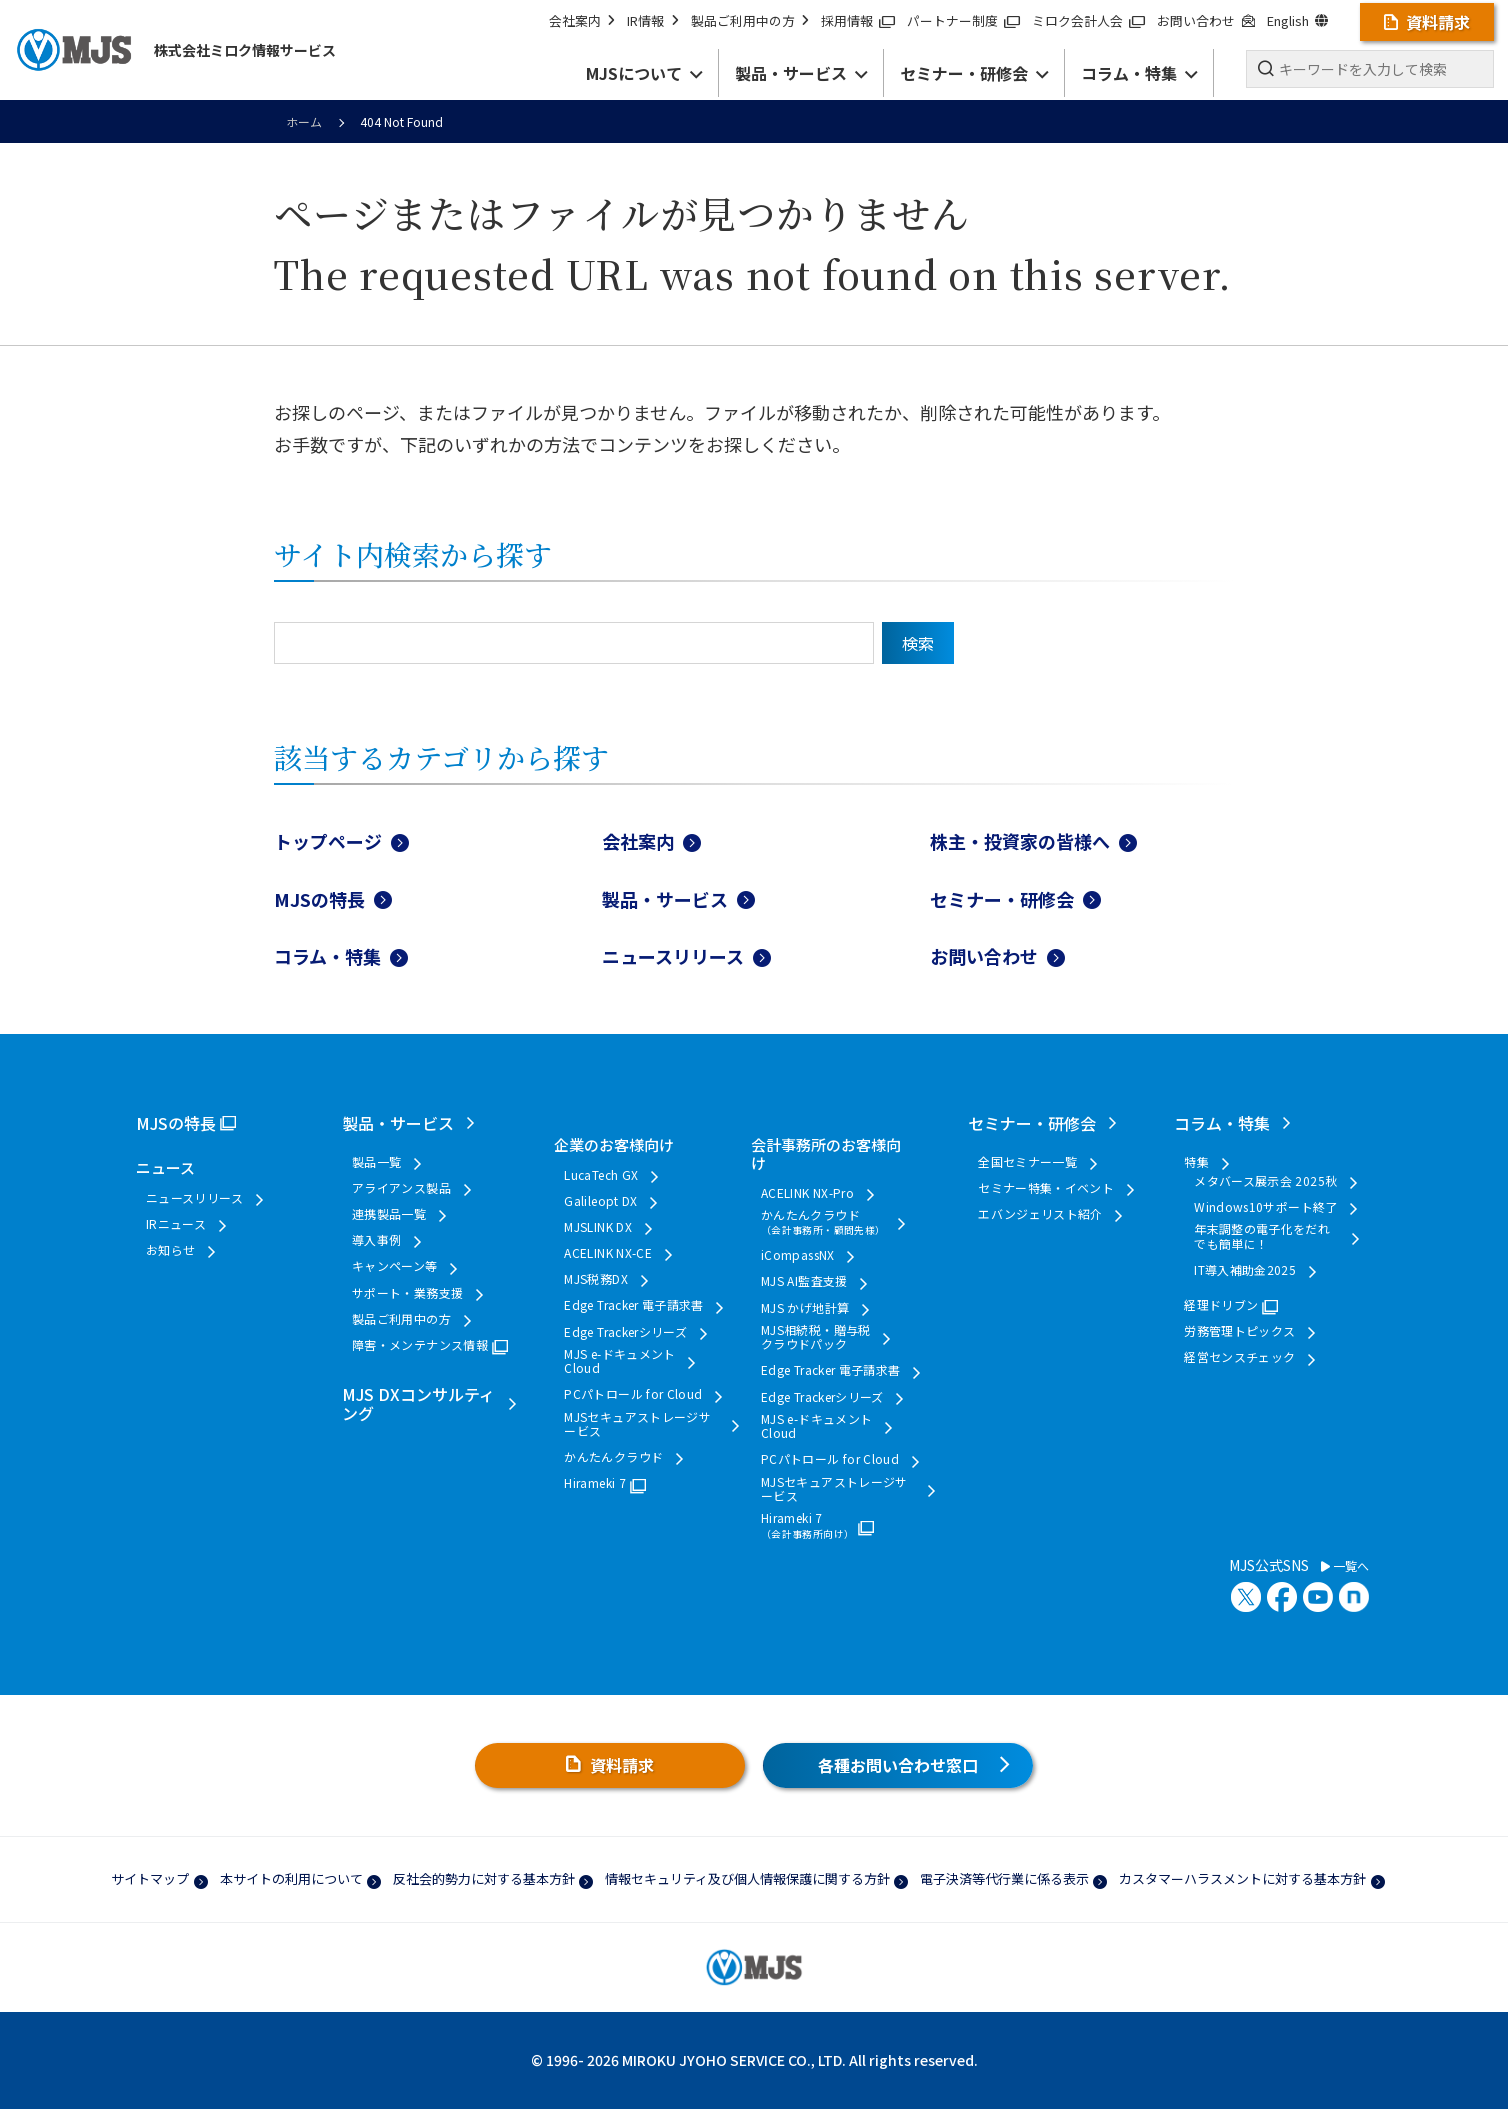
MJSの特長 (319, 899)
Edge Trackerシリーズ (625, 1332)
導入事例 (376, 1240)
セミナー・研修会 (1002, 899)
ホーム (304, 121)
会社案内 (582, 20)
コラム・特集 (327, 956)
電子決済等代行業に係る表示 (1004, 1878)
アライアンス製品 (401, 1188)
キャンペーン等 (395, 1266)
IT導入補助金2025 (1245, 1270)
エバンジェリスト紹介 (1040, 1214)
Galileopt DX (600, 1201)
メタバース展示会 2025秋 (1265, 1181)
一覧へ (1345, 1566)
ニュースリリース (673, 956)
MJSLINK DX (598, 1227)
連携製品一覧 (389, 1214)
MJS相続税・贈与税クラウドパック (816, 1337)
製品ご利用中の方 (750, 20)
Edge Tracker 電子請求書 (633, 1305)
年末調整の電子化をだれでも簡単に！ (1262, 1236)
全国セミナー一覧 (1027, 1162)
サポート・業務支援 (407, 1293)
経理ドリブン (1221, 1305)
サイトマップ (150, 1878)
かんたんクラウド (613, 1457)
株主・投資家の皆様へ (1020, 841)
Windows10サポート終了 (1265, 1207)
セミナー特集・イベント (1046, 1188)
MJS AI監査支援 (804, 1281)
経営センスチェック (1239, 1357)
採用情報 (858, 20)
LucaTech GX (601, 1175)
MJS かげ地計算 (805, 1308)
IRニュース (176, 1224)
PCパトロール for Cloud (633, 1394)
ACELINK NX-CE (608, 1253)
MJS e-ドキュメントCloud (619, 1361)
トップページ (328, 841)
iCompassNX (798, 1255)
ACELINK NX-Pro (807, 1193)
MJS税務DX (596, 1279)
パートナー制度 (963, 20)
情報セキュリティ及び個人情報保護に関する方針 (747, 1878)
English (1297, 20)
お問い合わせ (1205, 20)
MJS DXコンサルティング (418, 1403)
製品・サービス (665, 899)
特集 (1196, 1162)
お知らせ (170, 1250)
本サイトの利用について (291, 1878)
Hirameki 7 (595, 1483)
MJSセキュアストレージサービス (637, 1424)
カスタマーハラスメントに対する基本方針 (1242, 1878)
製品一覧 (376, 1162)
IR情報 (652, 20)
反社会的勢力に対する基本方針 (484, 1878)
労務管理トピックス (1239, 1331)
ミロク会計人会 (1088, 20)
